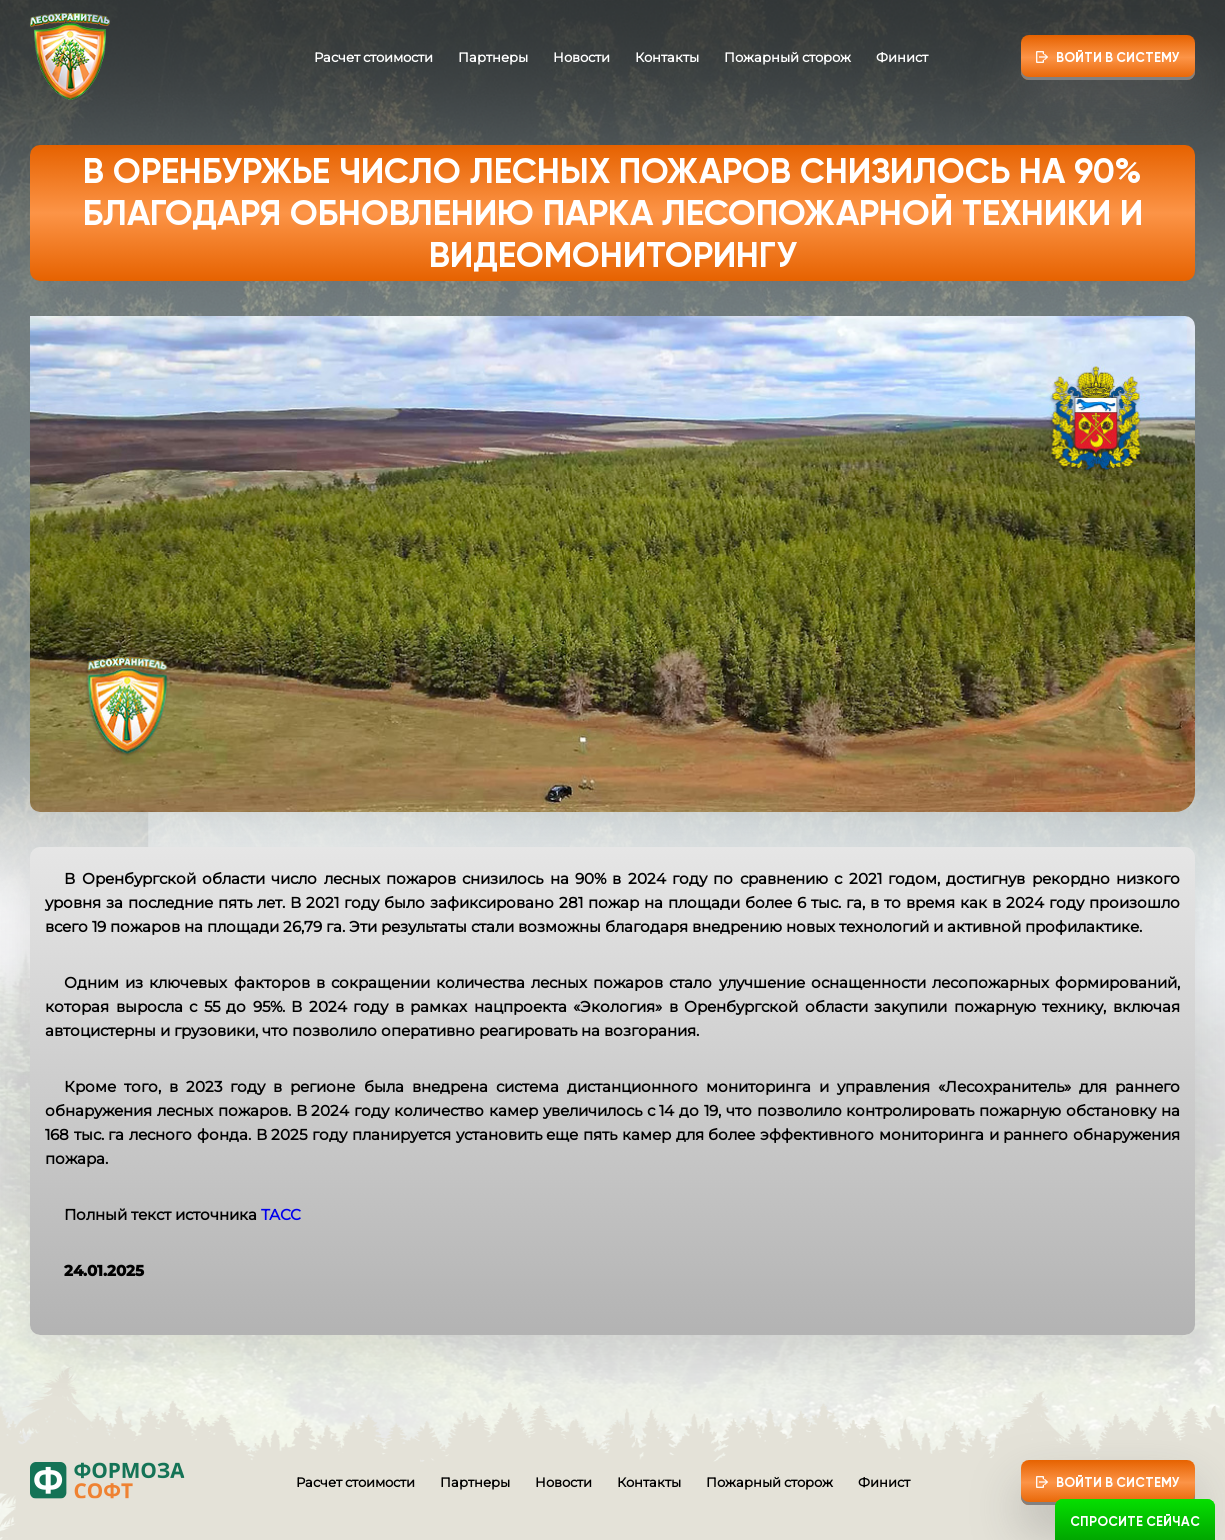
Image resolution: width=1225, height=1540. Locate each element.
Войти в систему (1118, 57)
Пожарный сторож (787, 57)
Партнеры (493, 57)
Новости (581, 57)
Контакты (667, 57)
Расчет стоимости (373, 57)
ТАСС (281, 1214)
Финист (902, 57)
